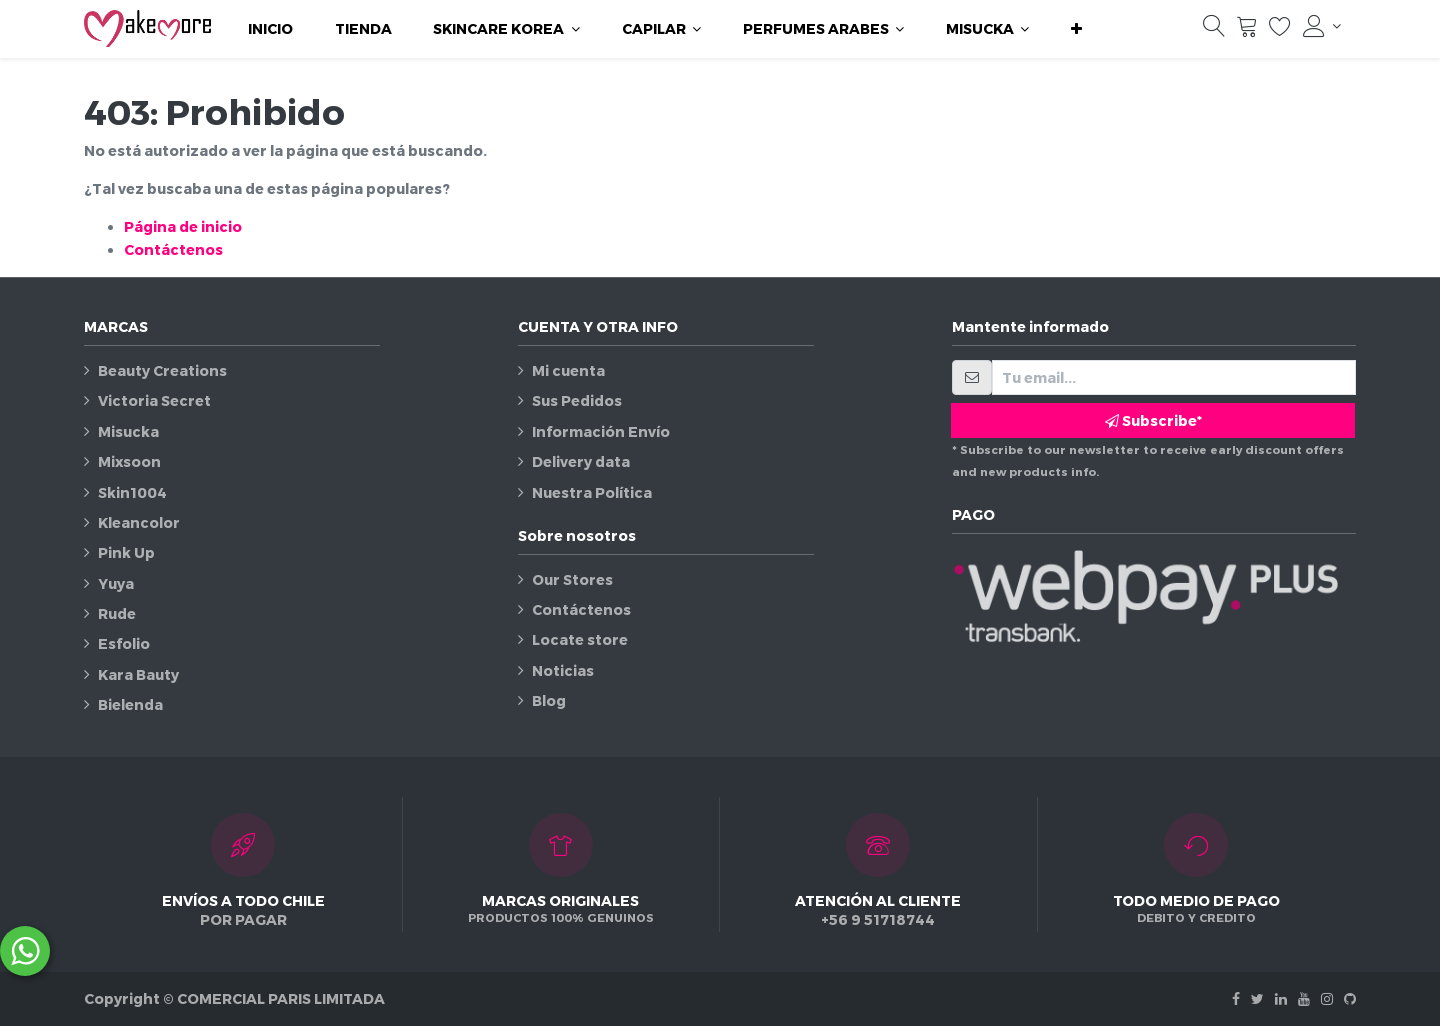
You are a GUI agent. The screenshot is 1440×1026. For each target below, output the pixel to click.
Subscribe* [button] (1153, 420)
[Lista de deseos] (1280, 31)
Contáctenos (173, 249)
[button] (1076, 29)
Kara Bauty (138, 674)
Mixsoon (129, 461)
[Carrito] (1247, 31)
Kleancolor (139, 522)
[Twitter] (1257, 998)
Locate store (580, 639)
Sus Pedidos (577, 400)
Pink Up (126, 552)
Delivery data (581, 461)
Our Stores (572, 579)
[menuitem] (270, 29)
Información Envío (601, 431)
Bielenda (130, 704)
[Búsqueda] (1214, 31)
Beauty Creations (162, 370)
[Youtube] (1304, 998)
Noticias (563, 670)
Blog (549, 700)
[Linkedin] (1281, 998)
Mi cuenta (568, 370)
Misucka (128, 431)
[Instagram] (1327, 998)
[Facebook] (1236, 998)
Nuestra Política (592, 492)
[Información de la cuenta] (1322, 26)
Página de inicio (183, 226)
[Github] (1350, 998)
